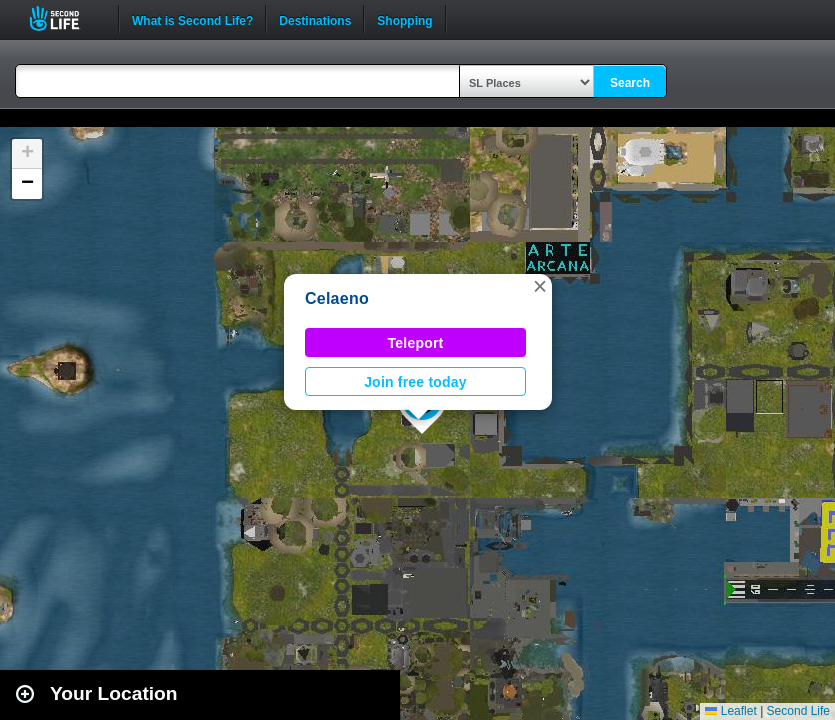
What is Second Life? (192, 19)
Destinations (315, 19)
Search (630, 83)
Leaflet (730, 711)
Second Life (65, 18)
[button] (540, 286)
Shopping (404, 19)
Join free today (415, 382)
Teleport (416, 343)
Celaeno (337, 298)
